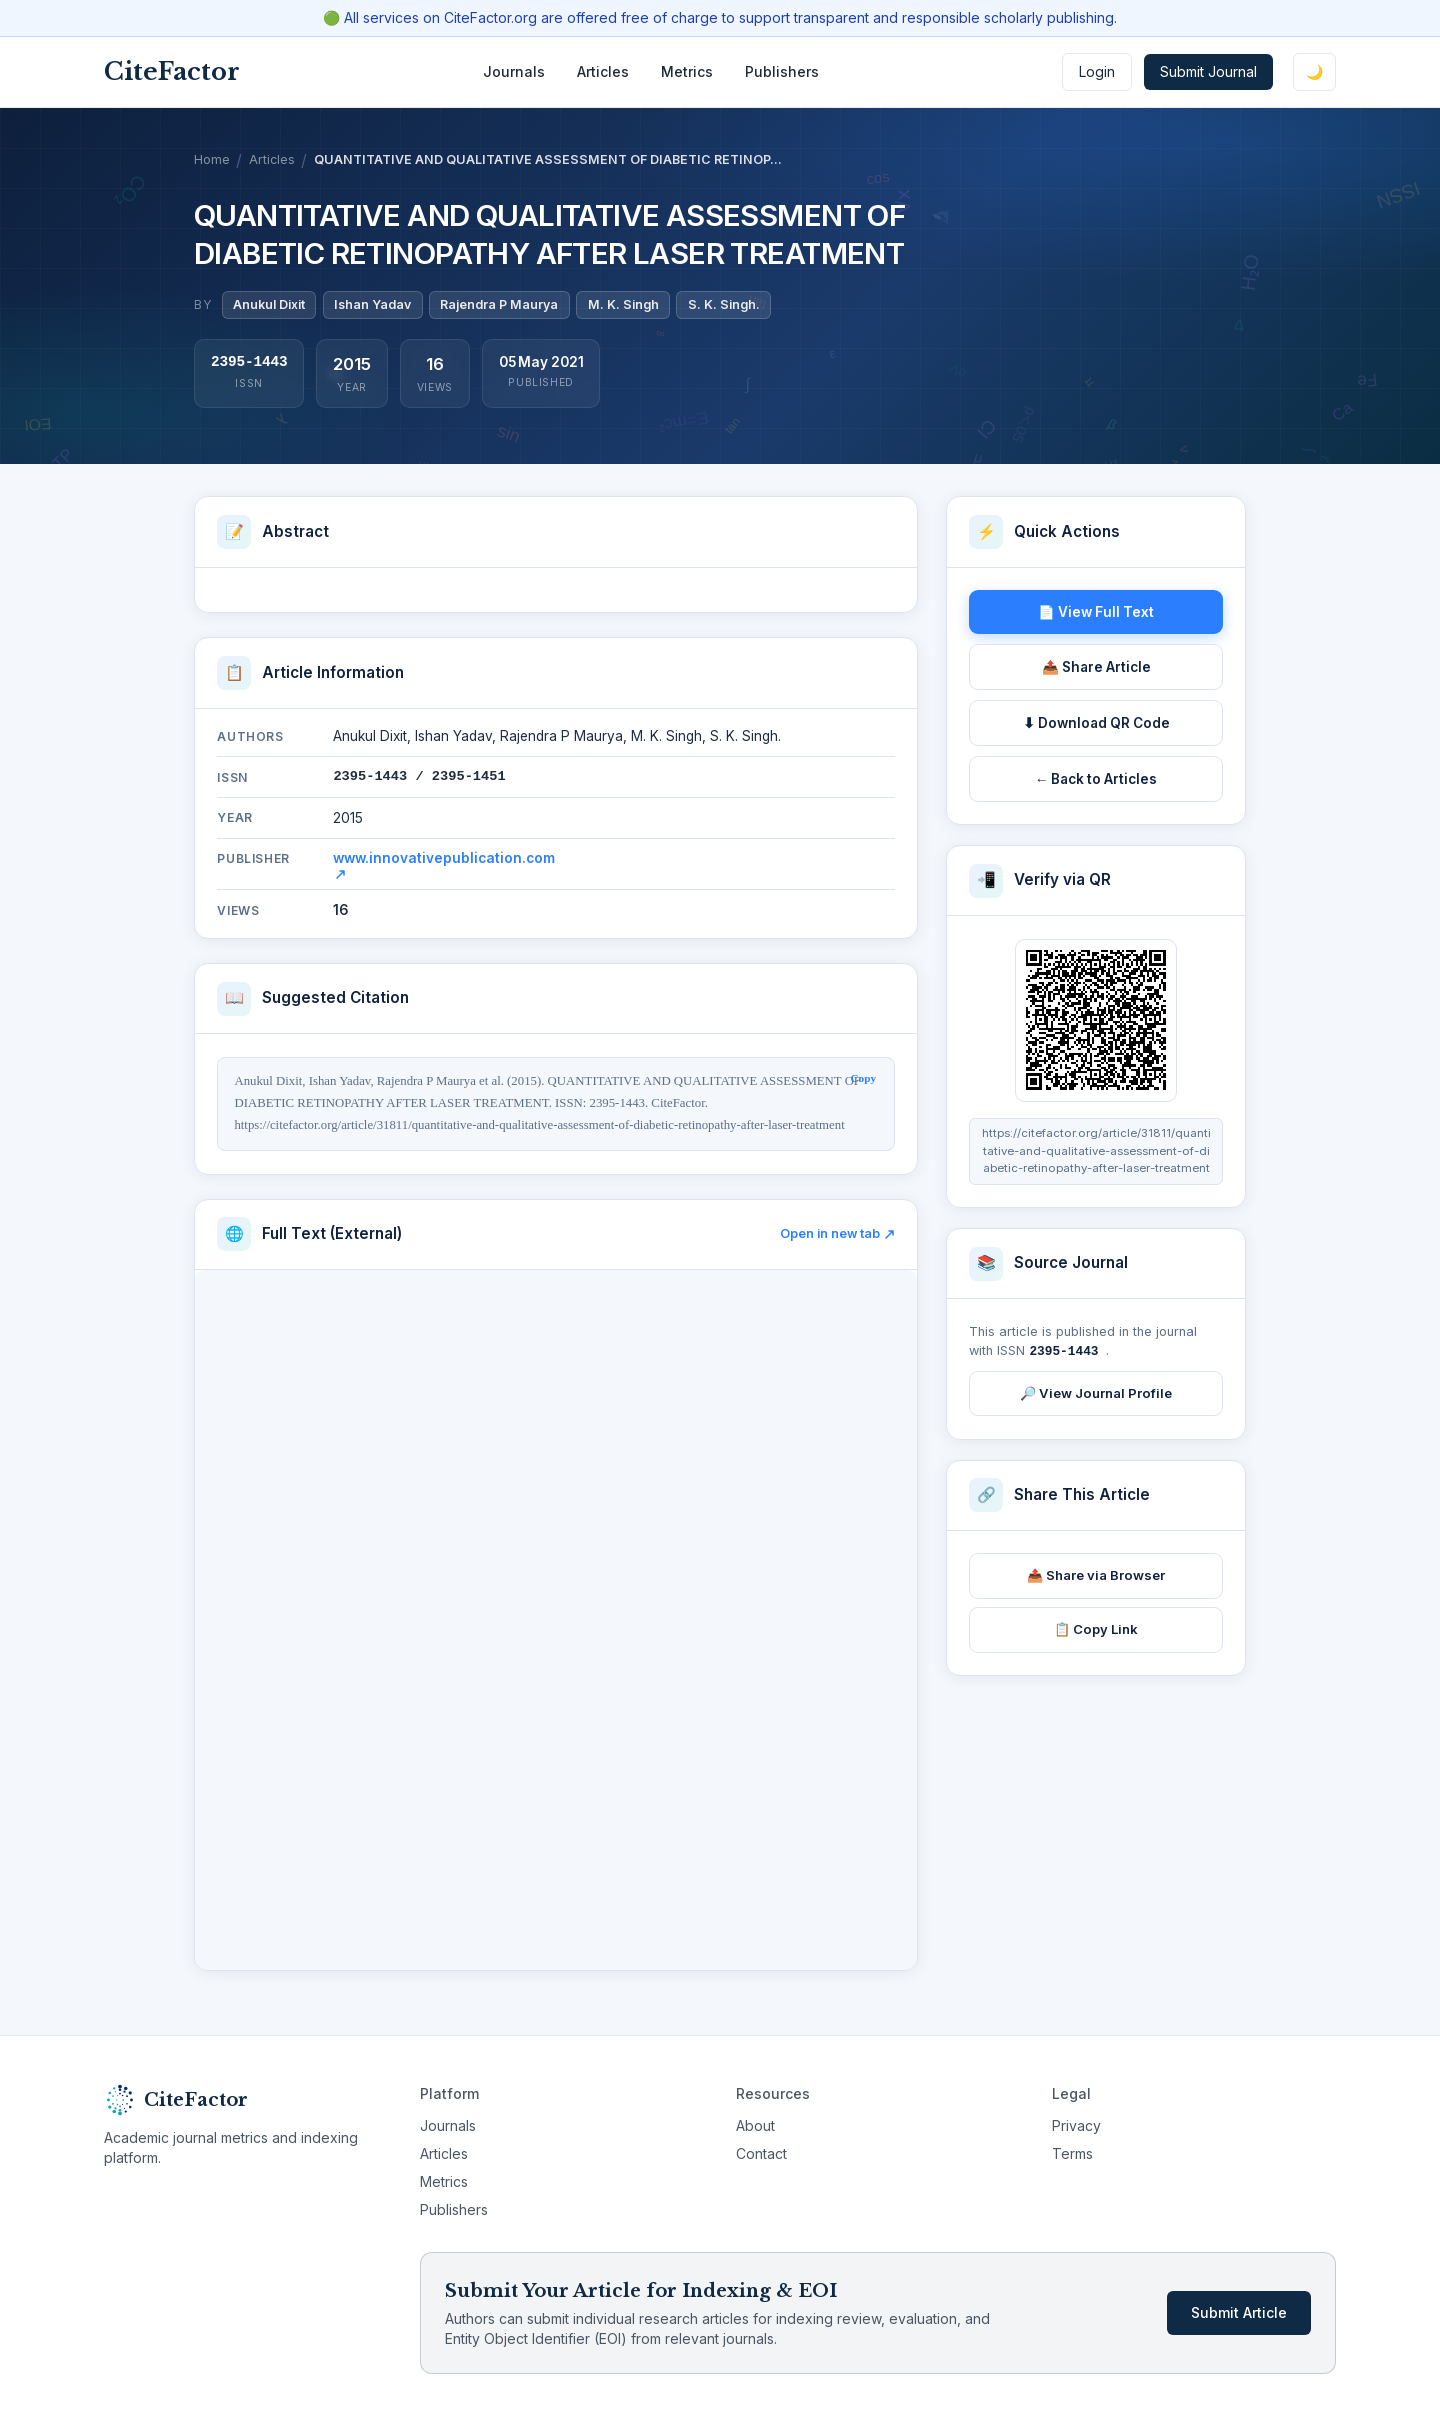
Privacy (1076, 2125)
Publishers (782, 71)
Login (1097, 71)
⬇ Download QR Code (1096, 723)
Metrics (687, 71)
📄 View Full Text (1096, 612)
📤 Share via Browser (1096, 1574)
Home (212, 159)
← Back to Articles (1096, 779)
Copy (864, 1078)
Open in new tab (837, 1233)
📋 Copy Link (1096, 1628)
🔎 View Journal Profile (1096, 1392)
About (755, 2125)
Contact (761, 2153)
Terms (1072, 2153)
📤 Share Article (1096, 667)
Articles (603, 71)
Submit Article (1239, 2312)
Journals (514, 71)
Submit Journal (1208, 71)
